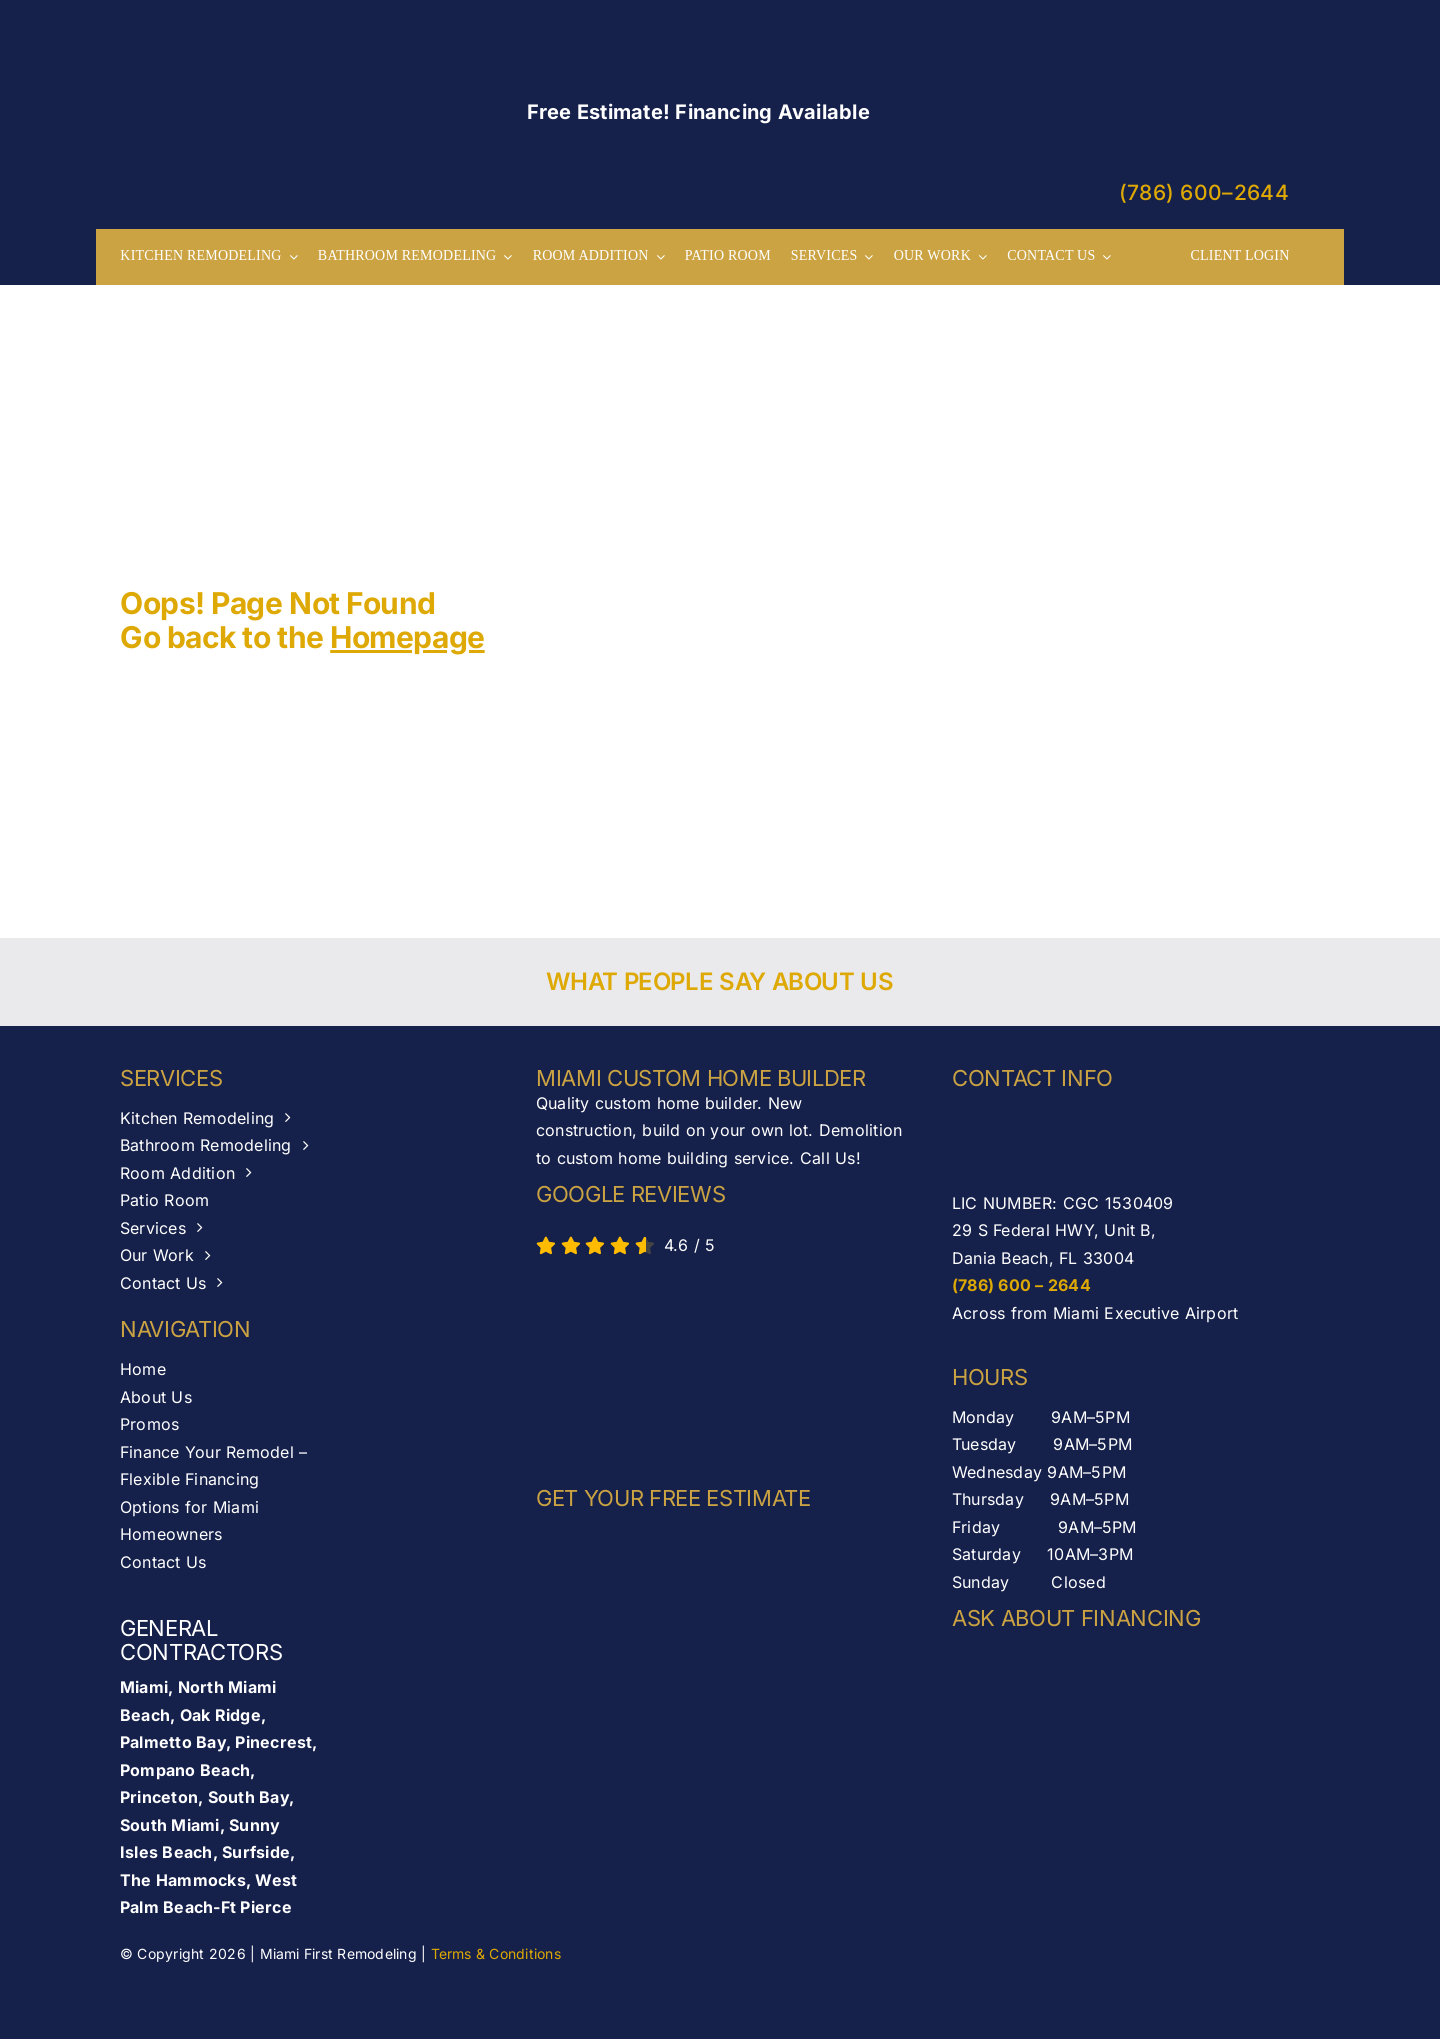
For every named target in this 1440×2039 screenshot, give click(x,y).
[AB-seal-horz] (626, 1366)
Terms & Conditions (496, 1953)
